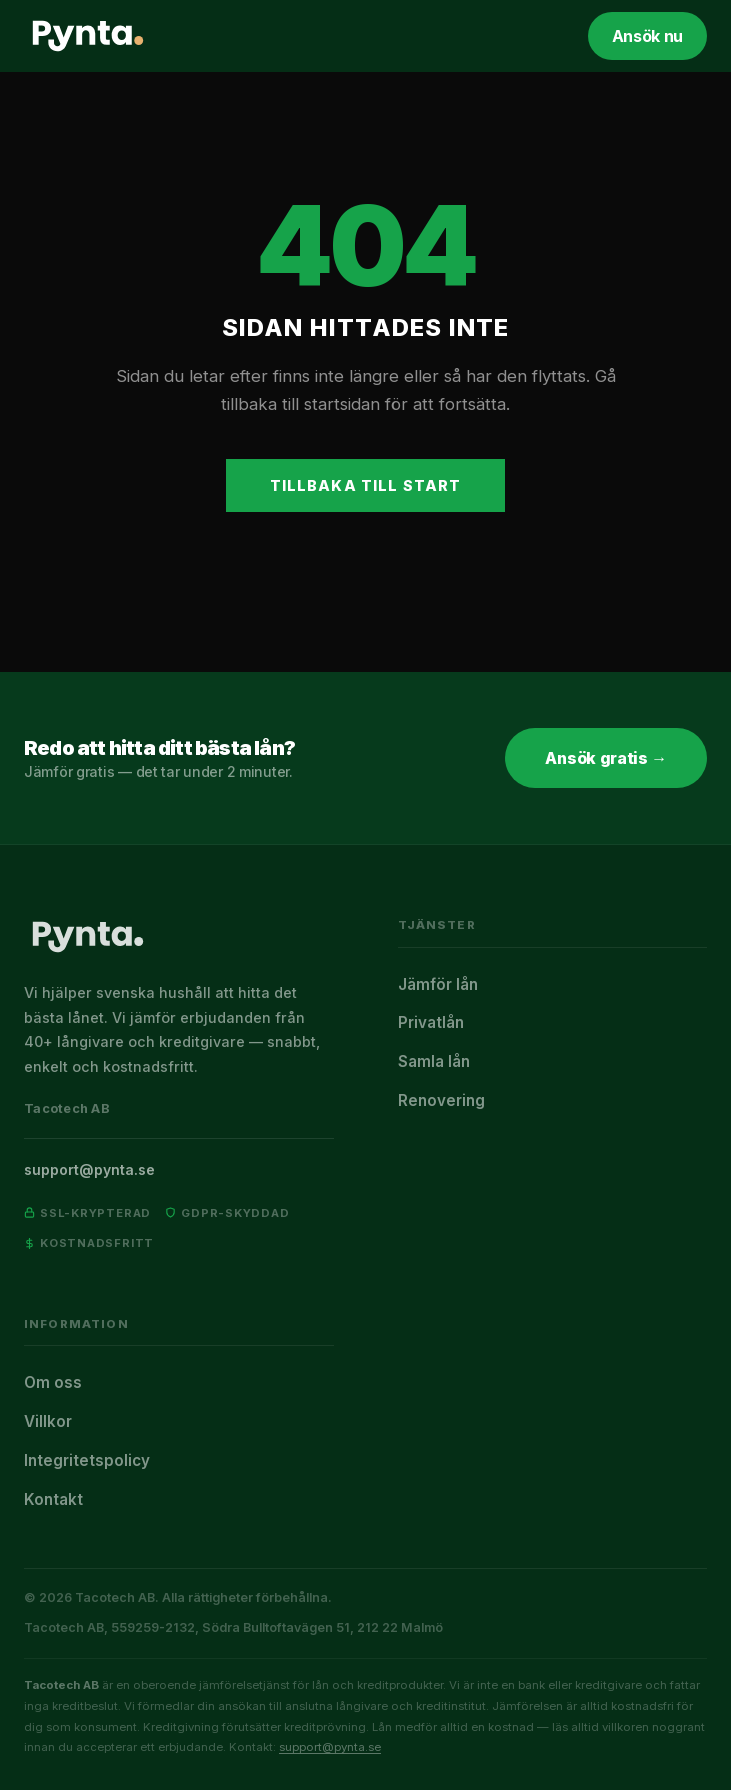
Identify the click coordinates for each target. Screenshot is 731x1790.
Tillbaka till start (366, 485)
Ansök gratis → (606, 758)
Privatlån (431, 1022)
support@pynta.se (89, 1169)
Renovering (441, 1100)
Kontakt (53, 1499)
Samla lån (434, 1061)
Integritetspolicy (87, 1460)
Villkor (48, 1421)
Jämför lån (438, 984)
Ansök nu (647, 36)
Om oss (53, 1382)
